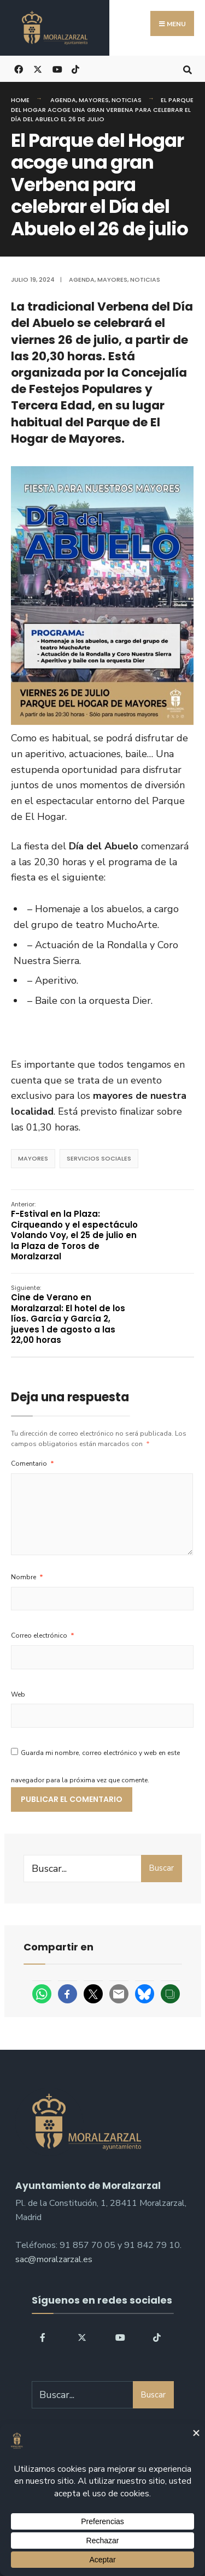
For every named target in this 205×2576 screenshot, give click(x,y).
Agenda (63, 100)
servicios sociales (99, 1158)
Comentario (32, 1463)
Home (20, 100)
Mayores (94, 100)
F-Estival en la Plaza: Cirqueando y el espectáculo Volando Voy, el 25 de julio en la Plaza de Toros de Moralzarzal (74, 1231)
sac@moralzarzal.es (53, 2259)
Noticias (127, 100)
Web (18, 1694)
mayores (33, 1158)
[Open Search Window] (187, 68)
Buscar (161, 1868)
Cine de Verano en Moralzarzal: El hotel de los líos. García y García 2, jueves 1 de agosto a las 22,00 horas (68, 1314)
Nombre (27, 1577)
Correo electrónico (42, 1635)
